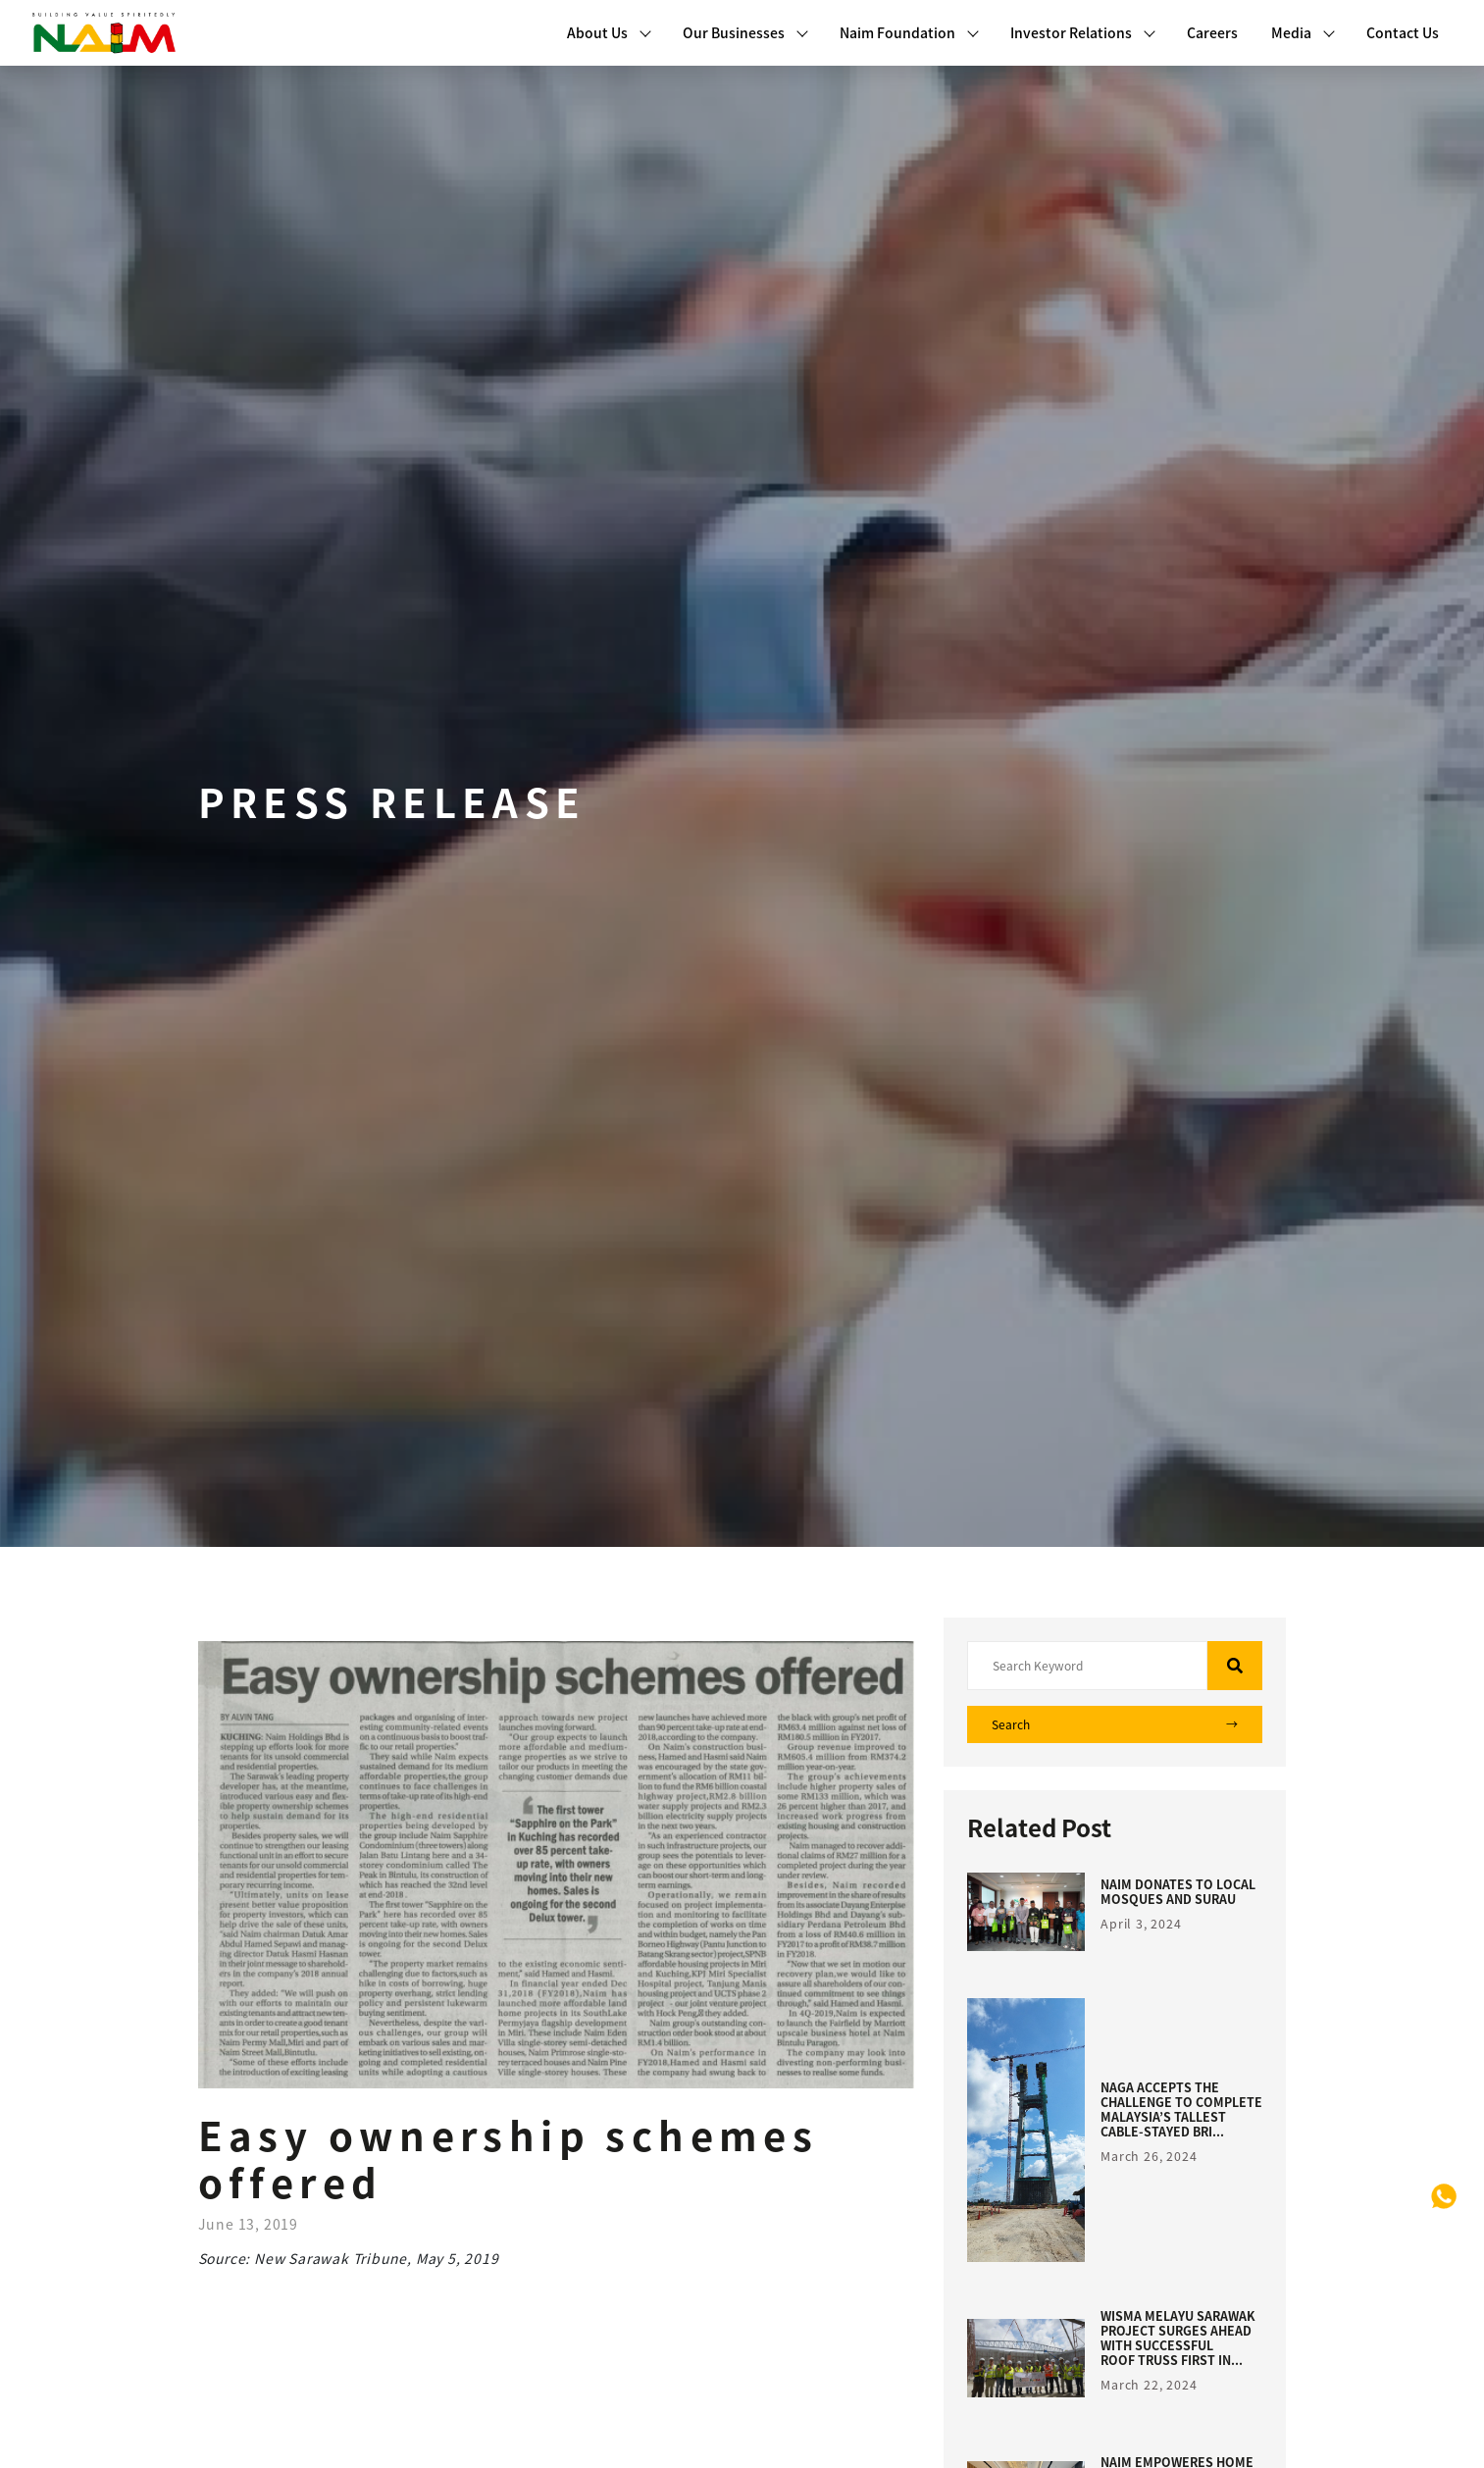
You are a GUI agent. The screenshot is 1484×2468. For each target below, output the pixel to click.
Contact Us (1402, 32)
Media (1303, 32)
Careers (1212, 32)
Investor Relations (1082, 32)
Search (1115, 1724)
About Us (609, 32)
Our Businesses (745, 32)
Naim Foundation (909, 32)
